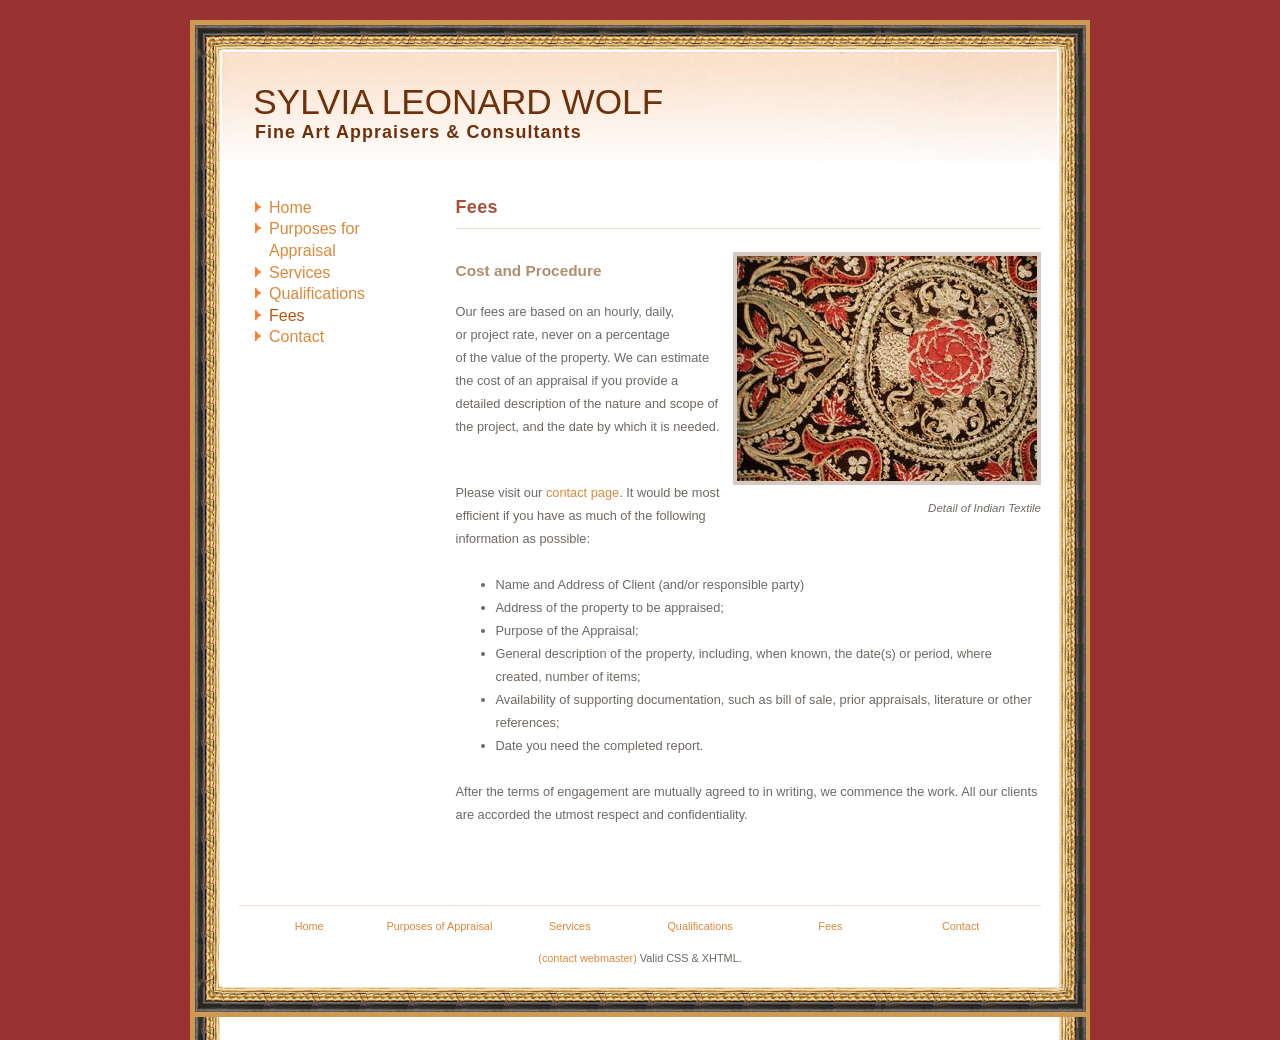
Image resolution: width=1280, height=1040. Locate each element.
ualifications (317, 293)
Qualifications (699, 926)
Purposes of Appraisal (440, 926)
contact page (582, 492)
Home (309, 926)
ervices (299, 272)
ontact (296, 336)
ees (287, 315)
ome (290, 207)
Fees (830, 926)
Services (570, 926)
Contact (960, 926)
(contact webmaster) (587, 958)
